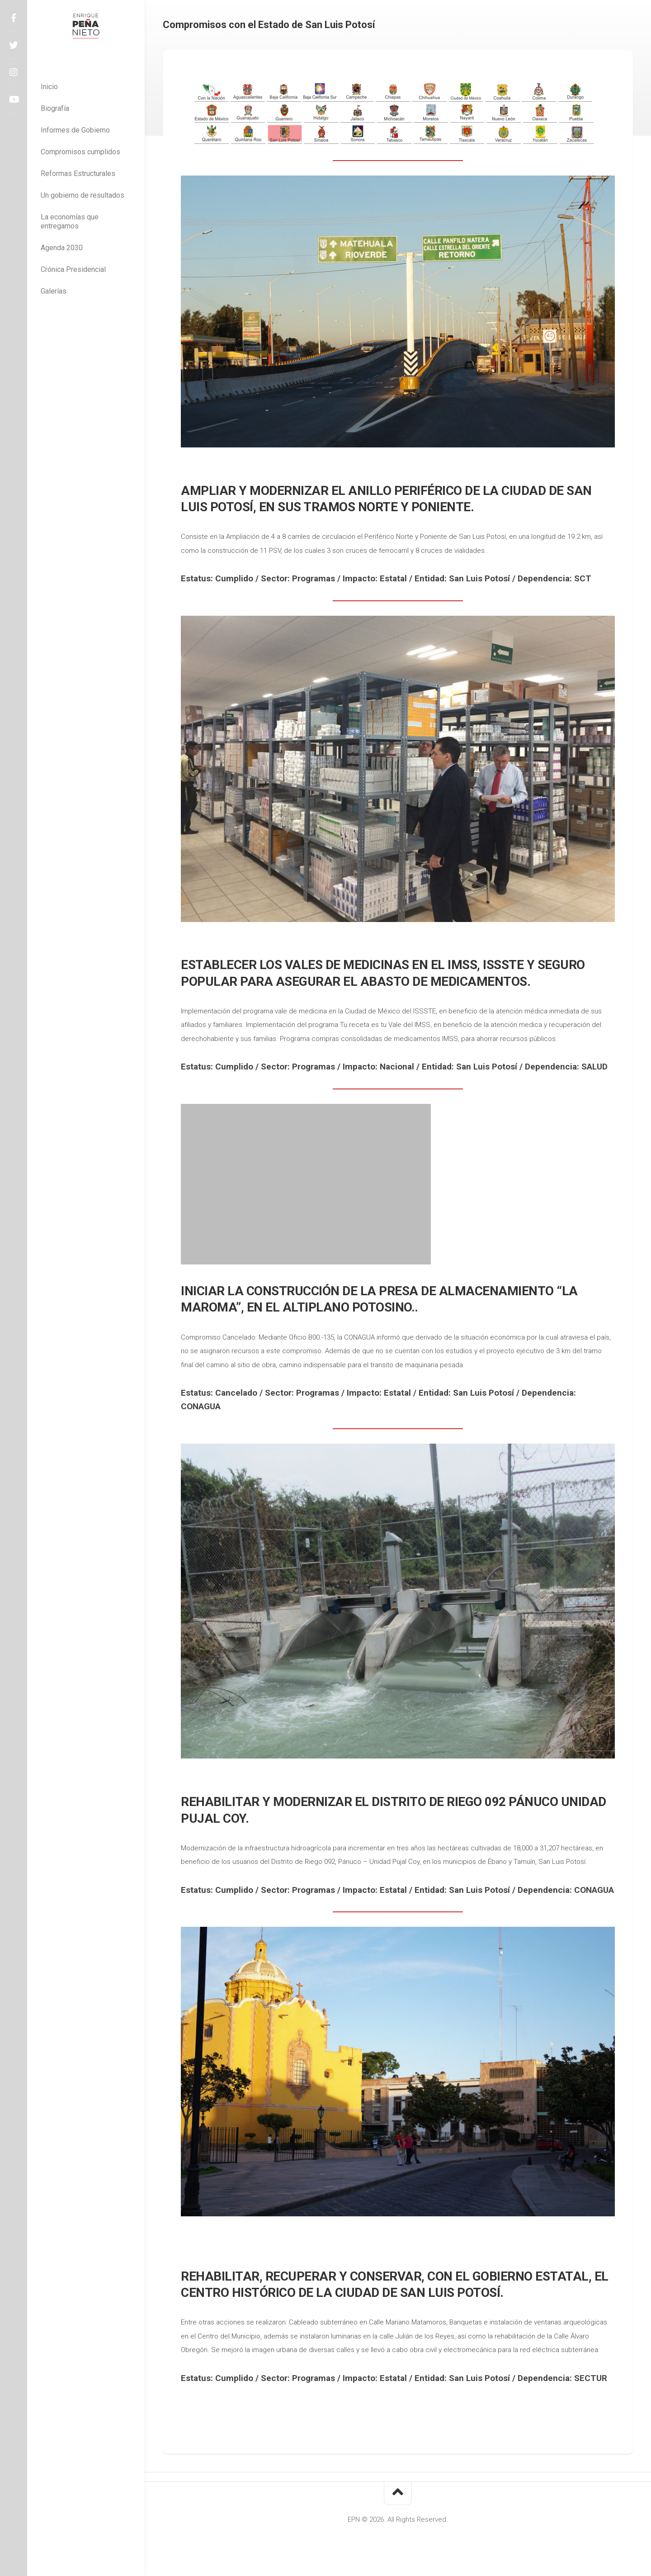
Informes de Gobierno (75, 130)
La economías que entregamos (70, 221)
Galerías (53, 291)
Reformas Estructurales (78, 173)
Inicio (49, 86)
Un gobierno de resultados (82, 195)
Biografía (55, 108)
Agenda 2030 (62, 247)
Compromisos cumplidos (80, 151)
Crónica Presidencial (73, 269)
